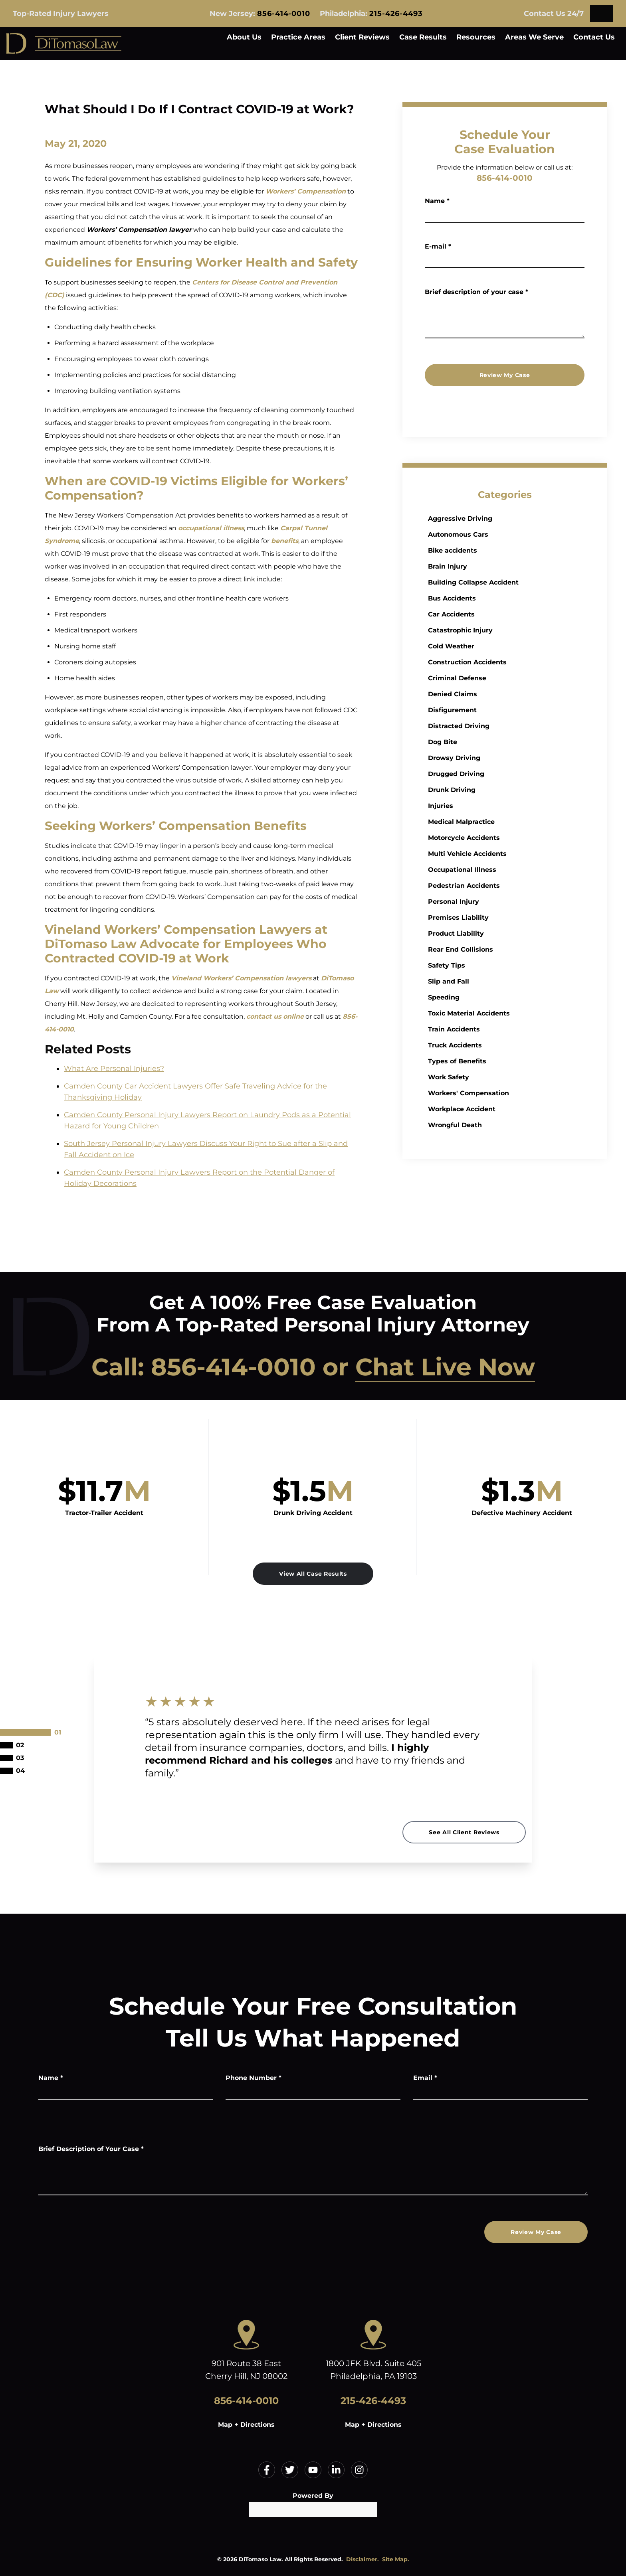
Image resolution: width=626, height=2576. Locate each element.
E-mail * (438, 246)
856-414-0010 (283, 13)
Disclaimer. (362, 2559)
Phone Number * (253, 2078)
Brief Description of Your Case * (91, 2149)
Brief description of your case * (476, 292)
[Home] (63, 43)
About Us (244, 37)
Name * (437, 201)
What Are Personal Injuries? (114, 1068)
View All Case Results (313, 1573)
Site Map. (395, 2559)
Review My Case (504, 375)
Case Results (423, 37)
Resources (475, 37)
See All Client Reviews (464, 1832)
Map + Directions (246, 2424)
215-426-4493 (396, 13)
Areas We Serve (534, 37)
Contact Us (594, 37)
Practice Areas (298, 37)
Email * (425, 2078)
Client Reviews (362, 37)
